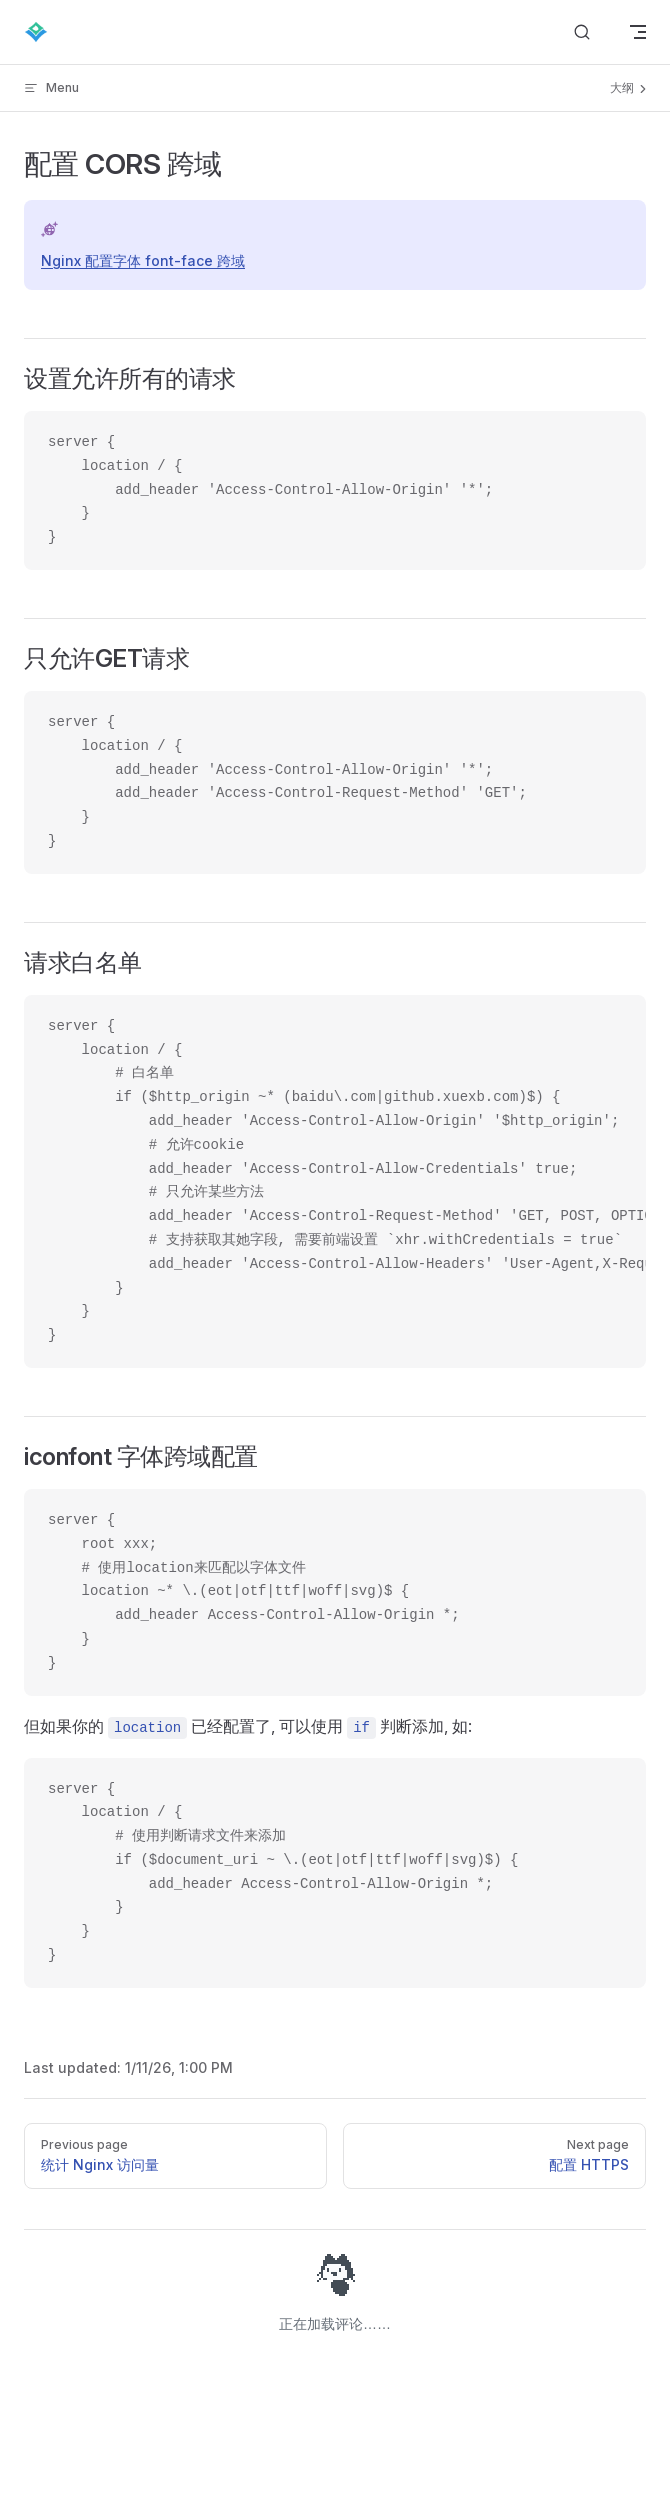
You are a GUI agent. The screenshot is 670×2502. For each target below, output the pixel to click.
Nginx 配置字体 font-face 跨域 (143, 260)
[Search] (582, 32)
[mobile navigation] (638, 32)
